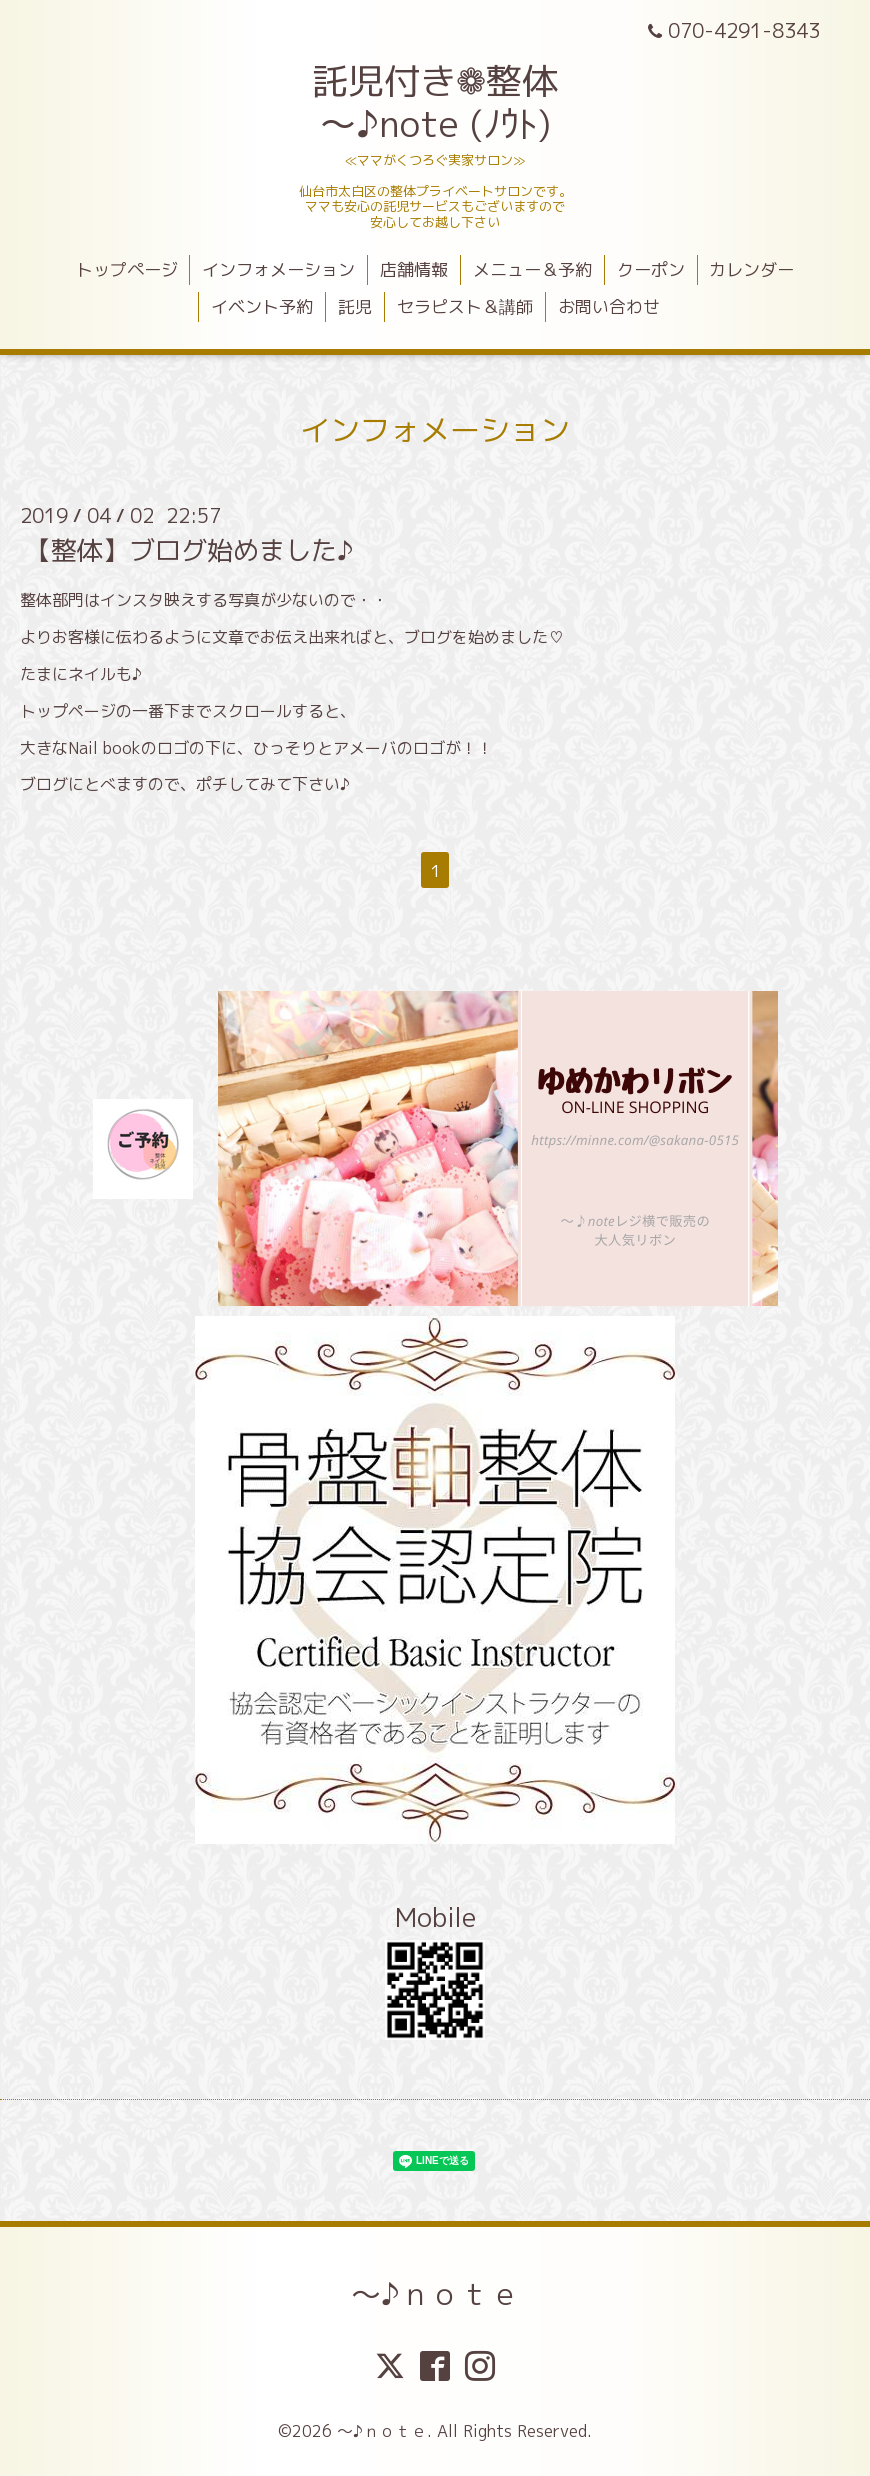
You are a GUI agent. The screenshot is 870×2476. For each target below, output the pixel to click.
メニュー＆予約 (532, 269)
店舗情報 (414, 269)
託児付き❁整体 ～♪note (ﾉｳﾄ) (435, 102)
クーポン (651, 269)
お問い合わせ (609, 306)
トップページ (127, 269)
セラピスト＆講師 (465, 306)
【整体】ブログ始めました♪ (189, 550)
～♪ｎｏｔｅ (435, 2294)
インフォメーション (278, 269)
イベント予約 (262, 306)
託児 (355, 306)
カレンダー (751, 269)
